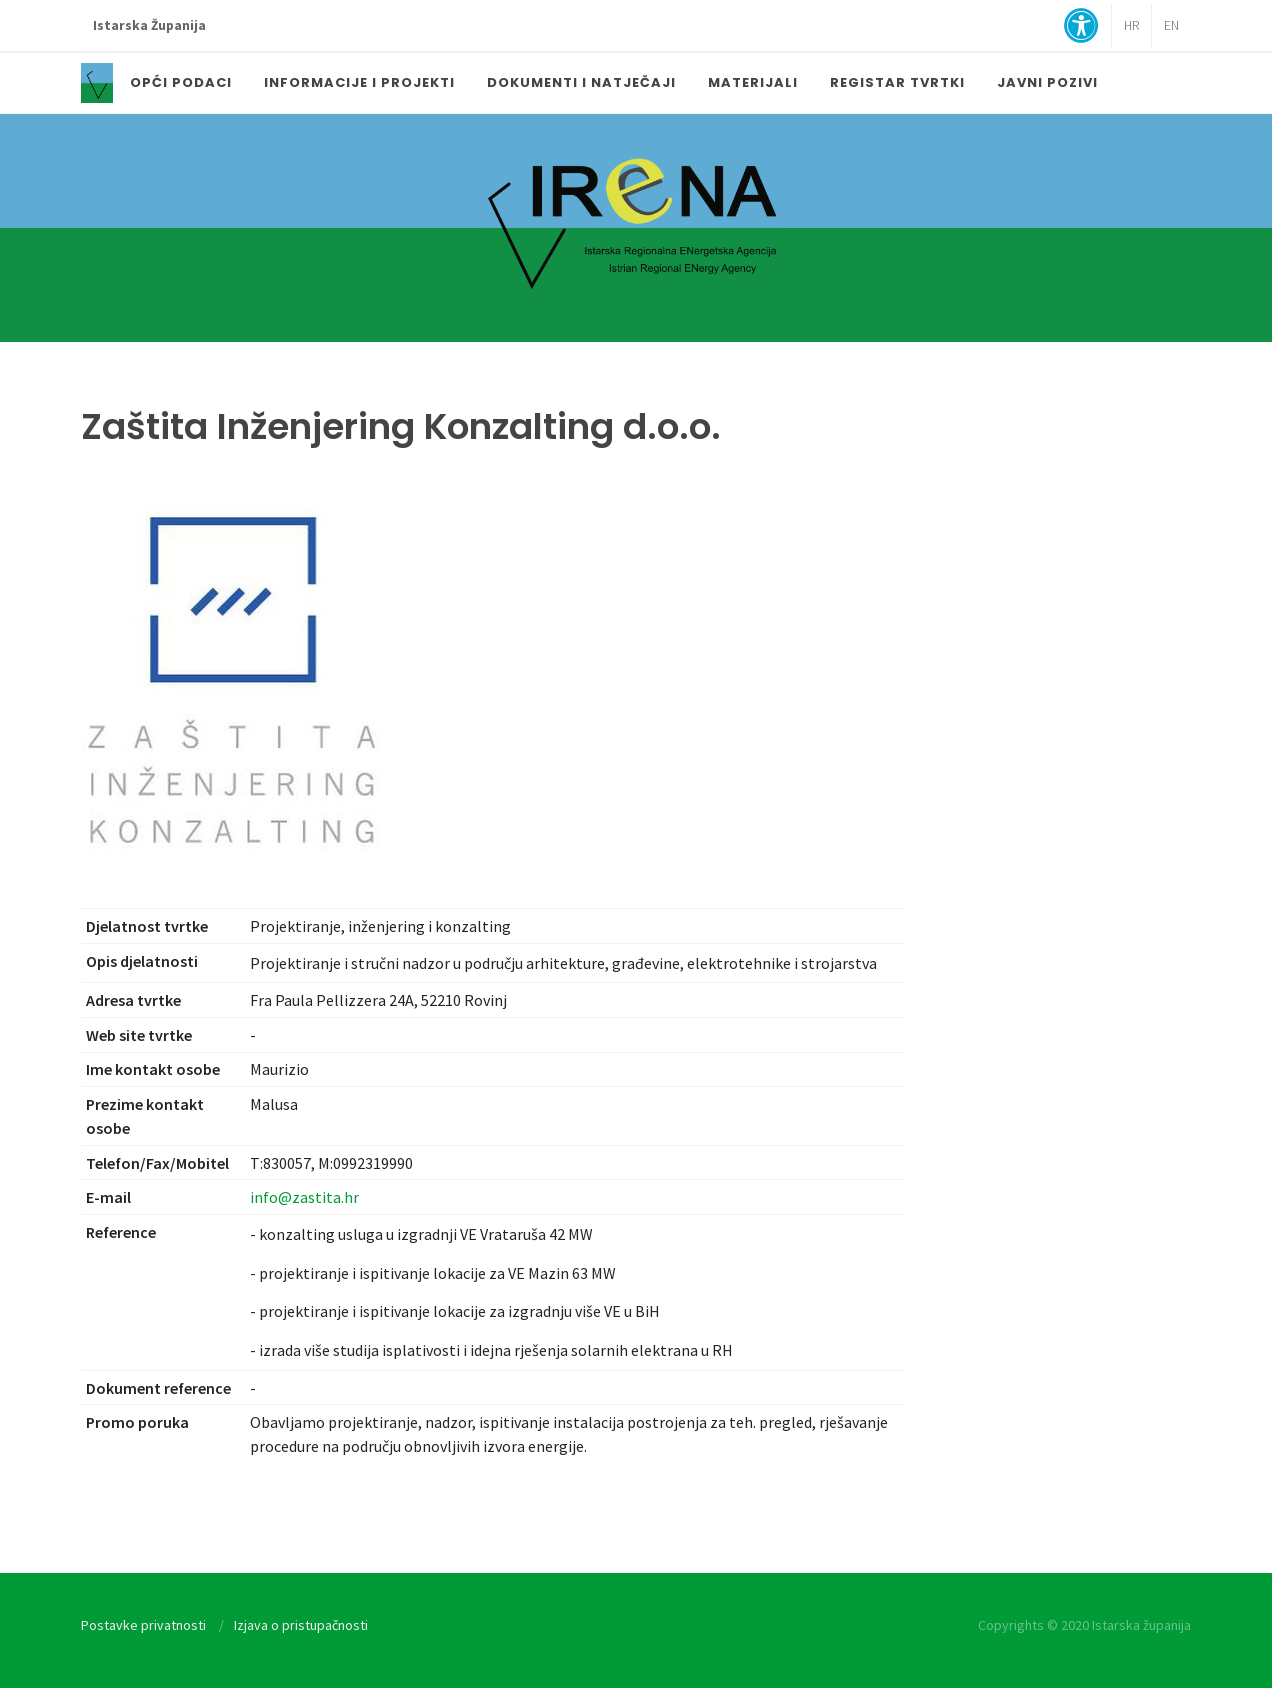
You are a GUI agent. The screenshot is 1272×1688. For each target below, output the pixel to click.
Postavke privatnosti (143, 1625)
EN (1171, 25)
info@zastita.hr (304, 1197)
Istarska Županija (149, 25)
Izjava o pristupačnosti (301, 1625)
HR (1131, 25)
